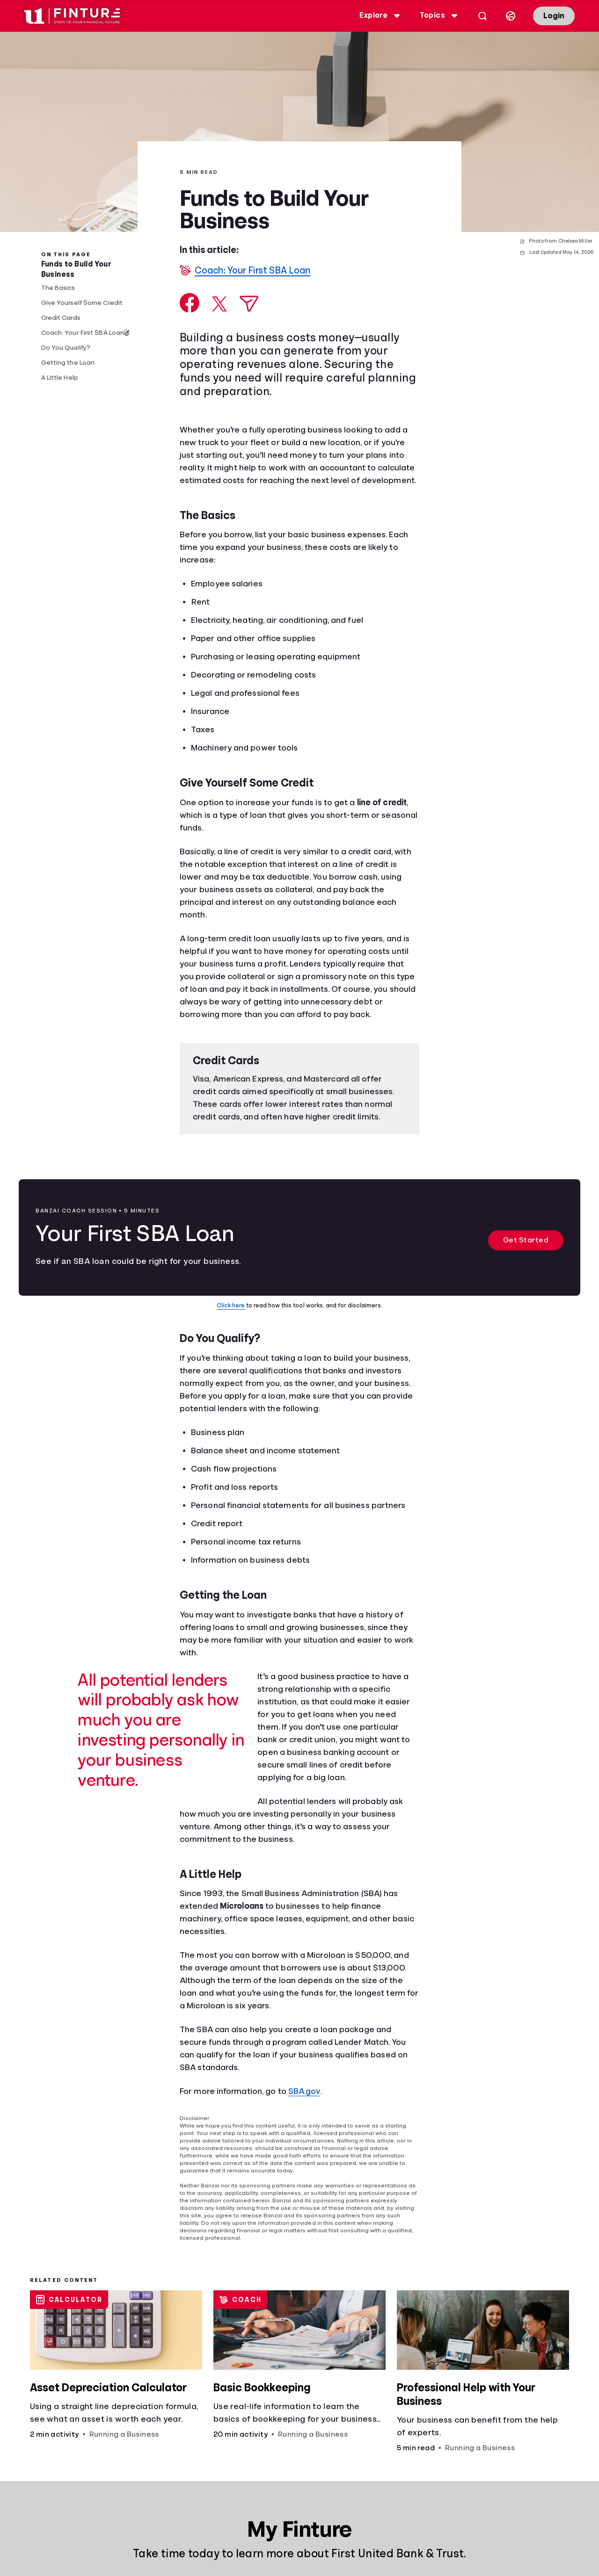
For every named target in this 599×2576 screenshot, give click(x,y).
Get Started (526, 1240)
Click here (231, 1305)
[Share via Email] (249, 304)
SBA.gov (304, 2091)
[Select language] (510, 15)
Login (553, 16)
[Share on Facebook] (190, 303)
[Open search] (482, 15)
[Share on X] (219, 304)
